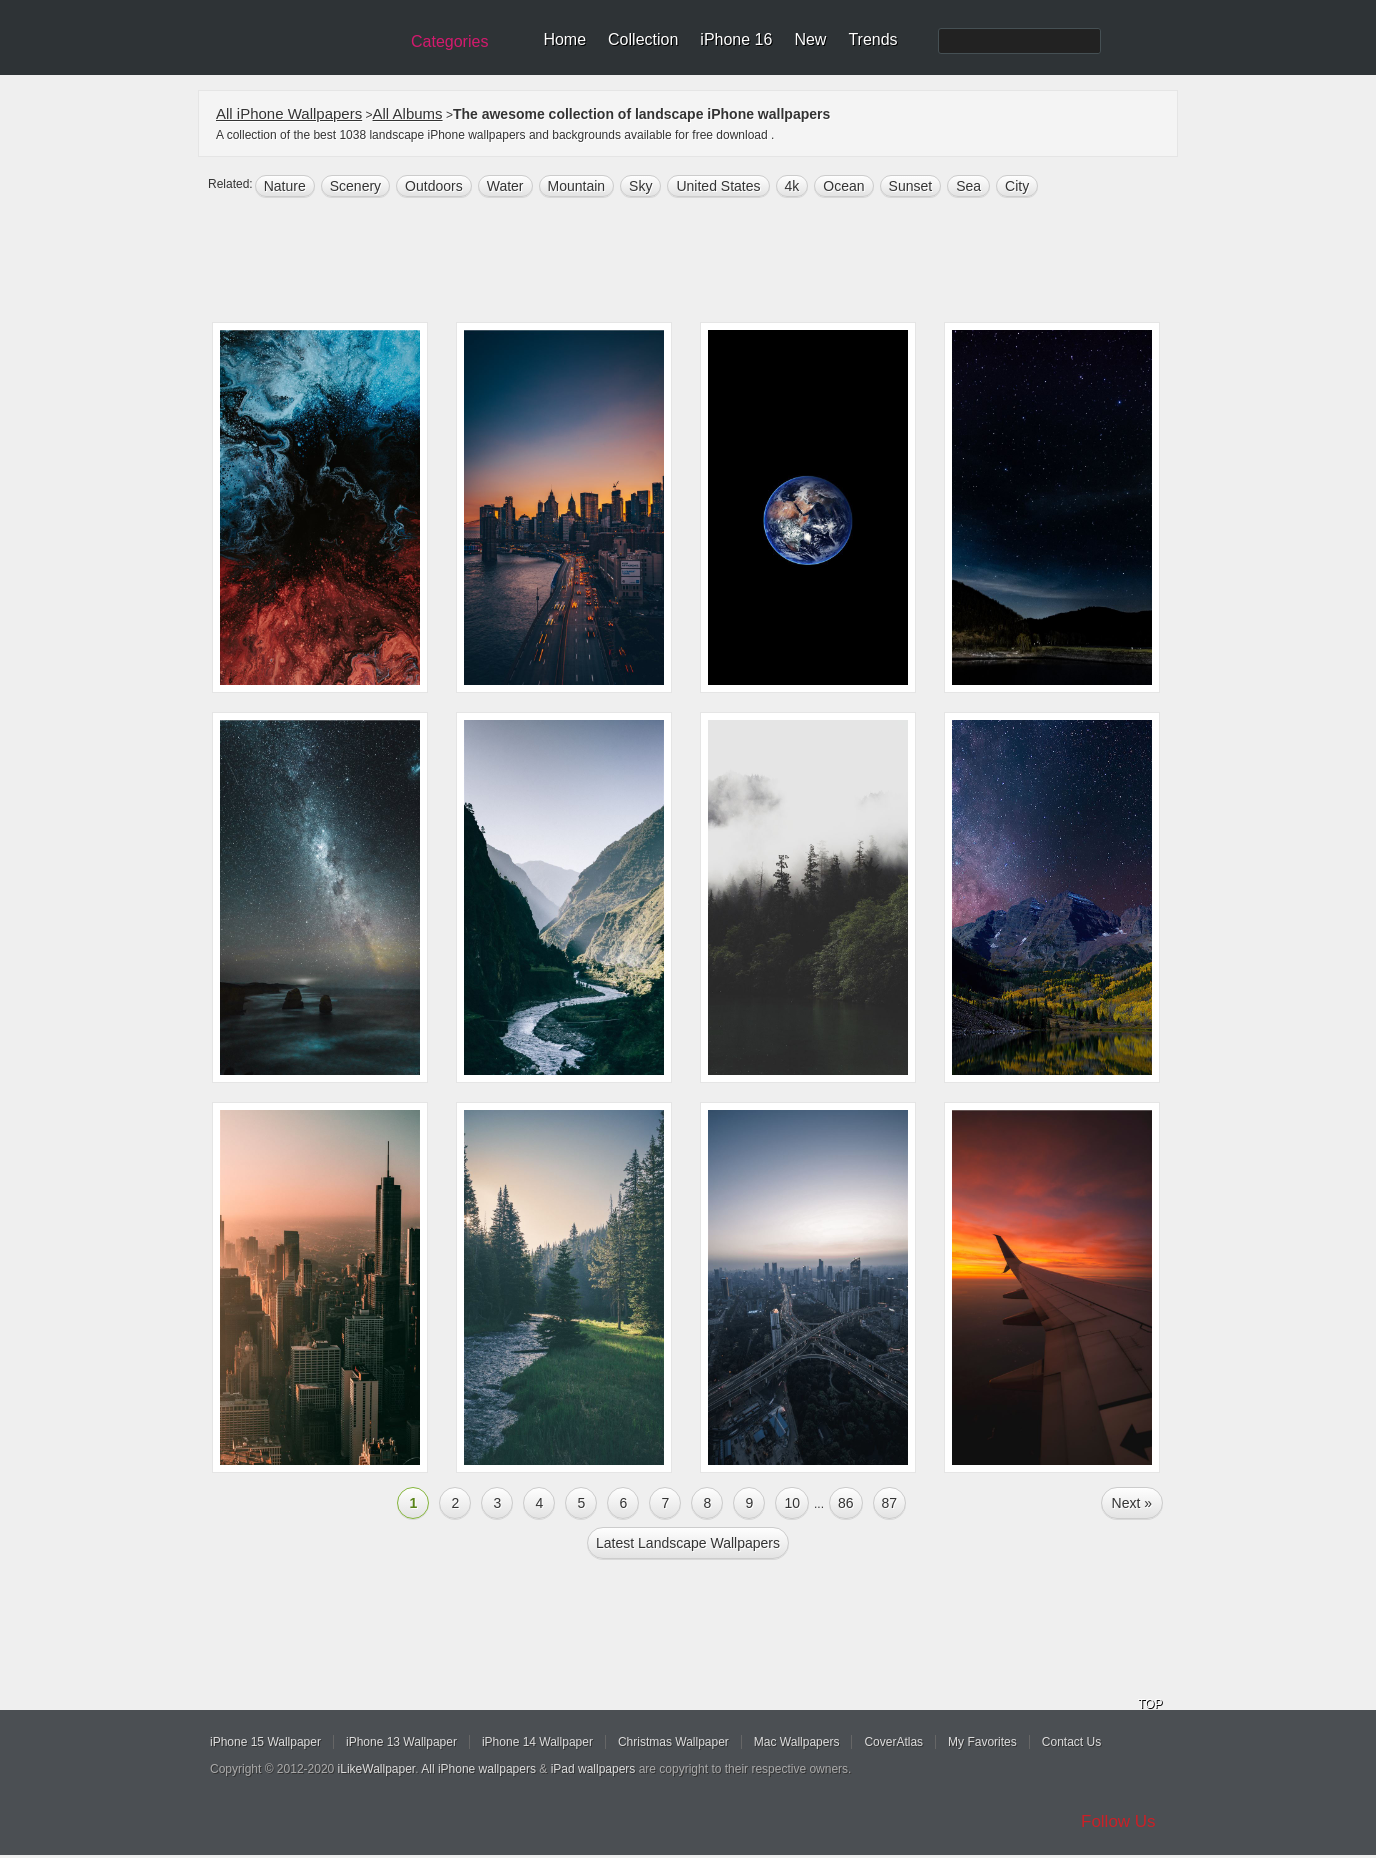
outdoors (434, 186)
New (810, 39)
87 (890, 1503)
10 (792, 1503)
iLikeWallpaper (377, 1769)
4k (792, 186)
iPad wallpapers (593, 1769)
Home (564, 39)
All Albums (408, 113)
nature (285, 186)
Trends (872, 39)
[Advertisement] (701, 262)
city (1017, 186)
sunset (911, 186)
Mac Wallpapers (797, 1742)
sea (968, 186)
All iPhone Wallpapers (289, 113)
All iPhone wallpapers (478, 1769)
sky (640, 186)
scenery (355, 186)
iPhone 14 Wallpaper (537, 1742)
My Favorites (982, 1742)
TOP (1150, 1704)
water (505, 186)
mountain (577, 186)
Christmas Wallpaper (673, 1742)
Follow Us (1118, 1821)
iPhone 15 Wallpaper (265, 1742)
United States (718, 186)
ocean (843, 186)
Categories (449, 41)
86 (846, 1503)
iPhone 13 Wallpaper (401, 1742)
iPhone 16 (736, 39)
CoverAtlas (893, 1742)
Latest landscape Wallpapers (688, 1543)
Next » (1132, 1503)
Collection (643, 39)
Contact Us (1071, 1742)
